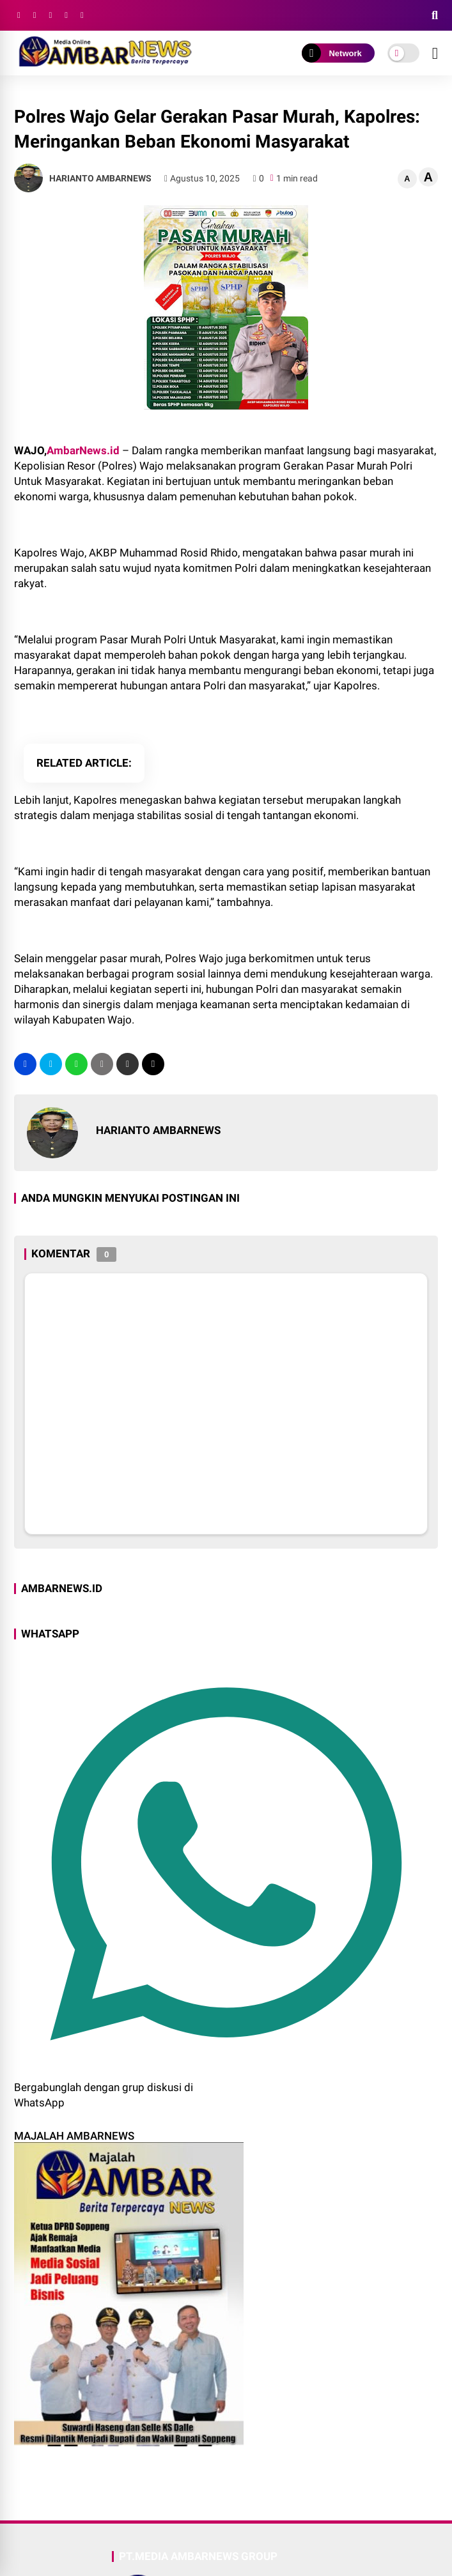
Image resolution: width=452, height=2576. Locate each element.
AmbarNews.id (83, 450)
